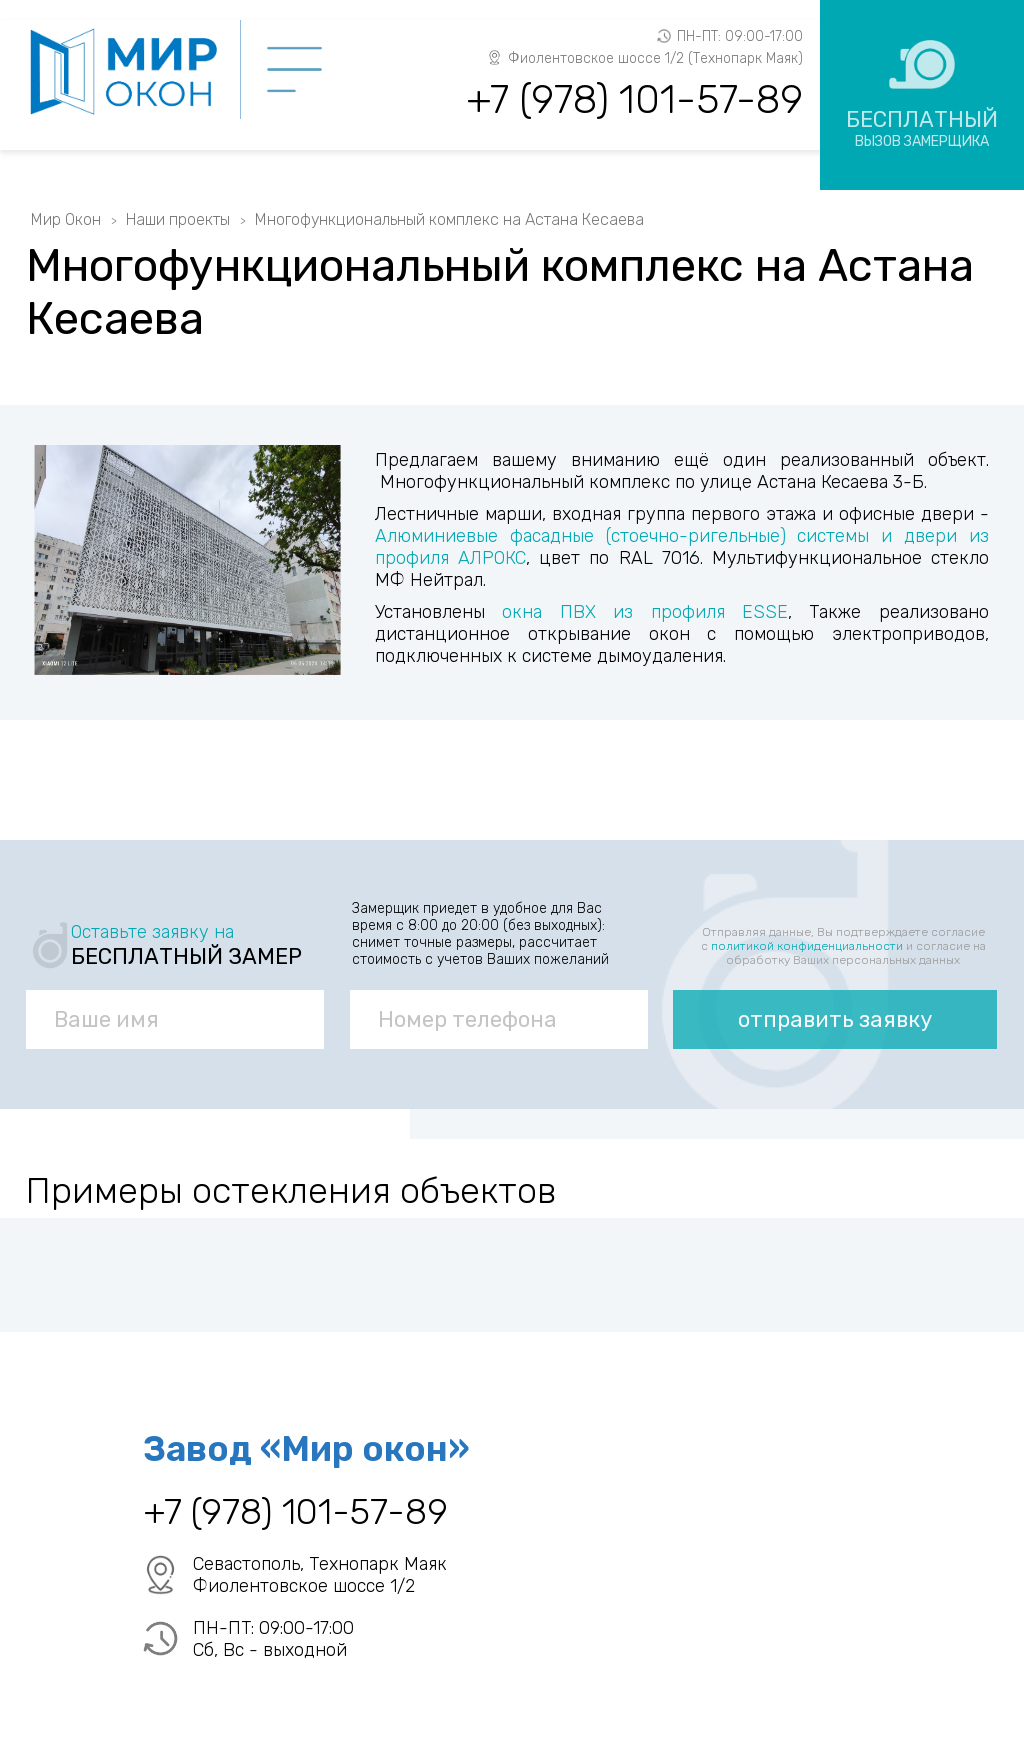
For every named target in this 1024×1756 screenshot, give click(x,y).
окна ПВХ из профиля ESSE (645, 612)
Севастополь (246, 1564)
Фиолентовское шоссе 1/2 (304, 1586)
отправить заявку (835, 1019)
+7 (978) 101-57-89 (634, 99)
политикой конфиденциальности (807, 946)
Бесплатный (922, 128)
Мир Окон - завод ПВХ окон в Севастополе (133, 72)
